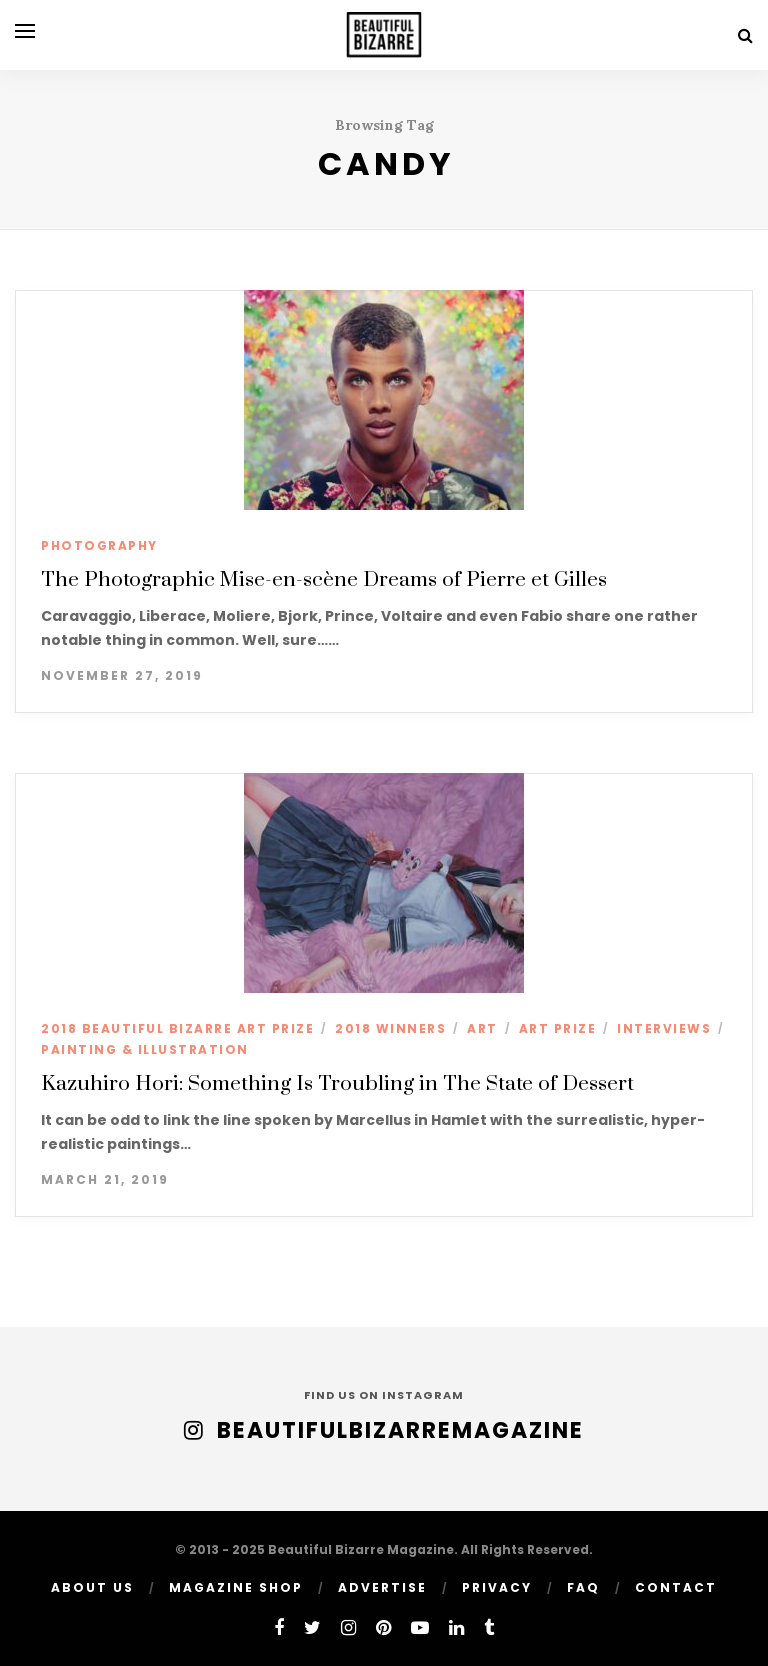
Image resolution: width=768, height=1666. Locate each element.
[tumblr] (489, 1627)
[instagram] (348, 1627)
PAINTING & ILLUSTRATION (145, 1049)
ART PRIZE (558, 1028)
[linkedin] (456, 1627)
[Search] (745, 35)
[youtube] (420, 1627)
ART (482, 1028)
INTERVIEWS (664, 1028)
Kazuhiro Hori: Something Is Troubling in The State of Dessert (337, 1084)
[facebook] (279, 1627)
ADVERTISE (382, 1587)
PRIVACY (497, 1587)
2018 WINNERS (390, 1028)
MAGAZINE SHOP (236, 1587)
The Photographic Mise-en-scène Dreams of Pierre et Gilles (324, 580)
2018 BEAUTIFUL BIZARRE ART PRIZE (177, 1028)
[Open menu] (25, 31)
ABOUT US (92, 1587)
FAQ (583, 1587)
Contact (676, 1587)
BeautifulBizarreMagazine (400, 1430)
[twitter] (312, 1627)
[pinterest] (383, 1627)
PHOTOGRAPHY (99, 545)
